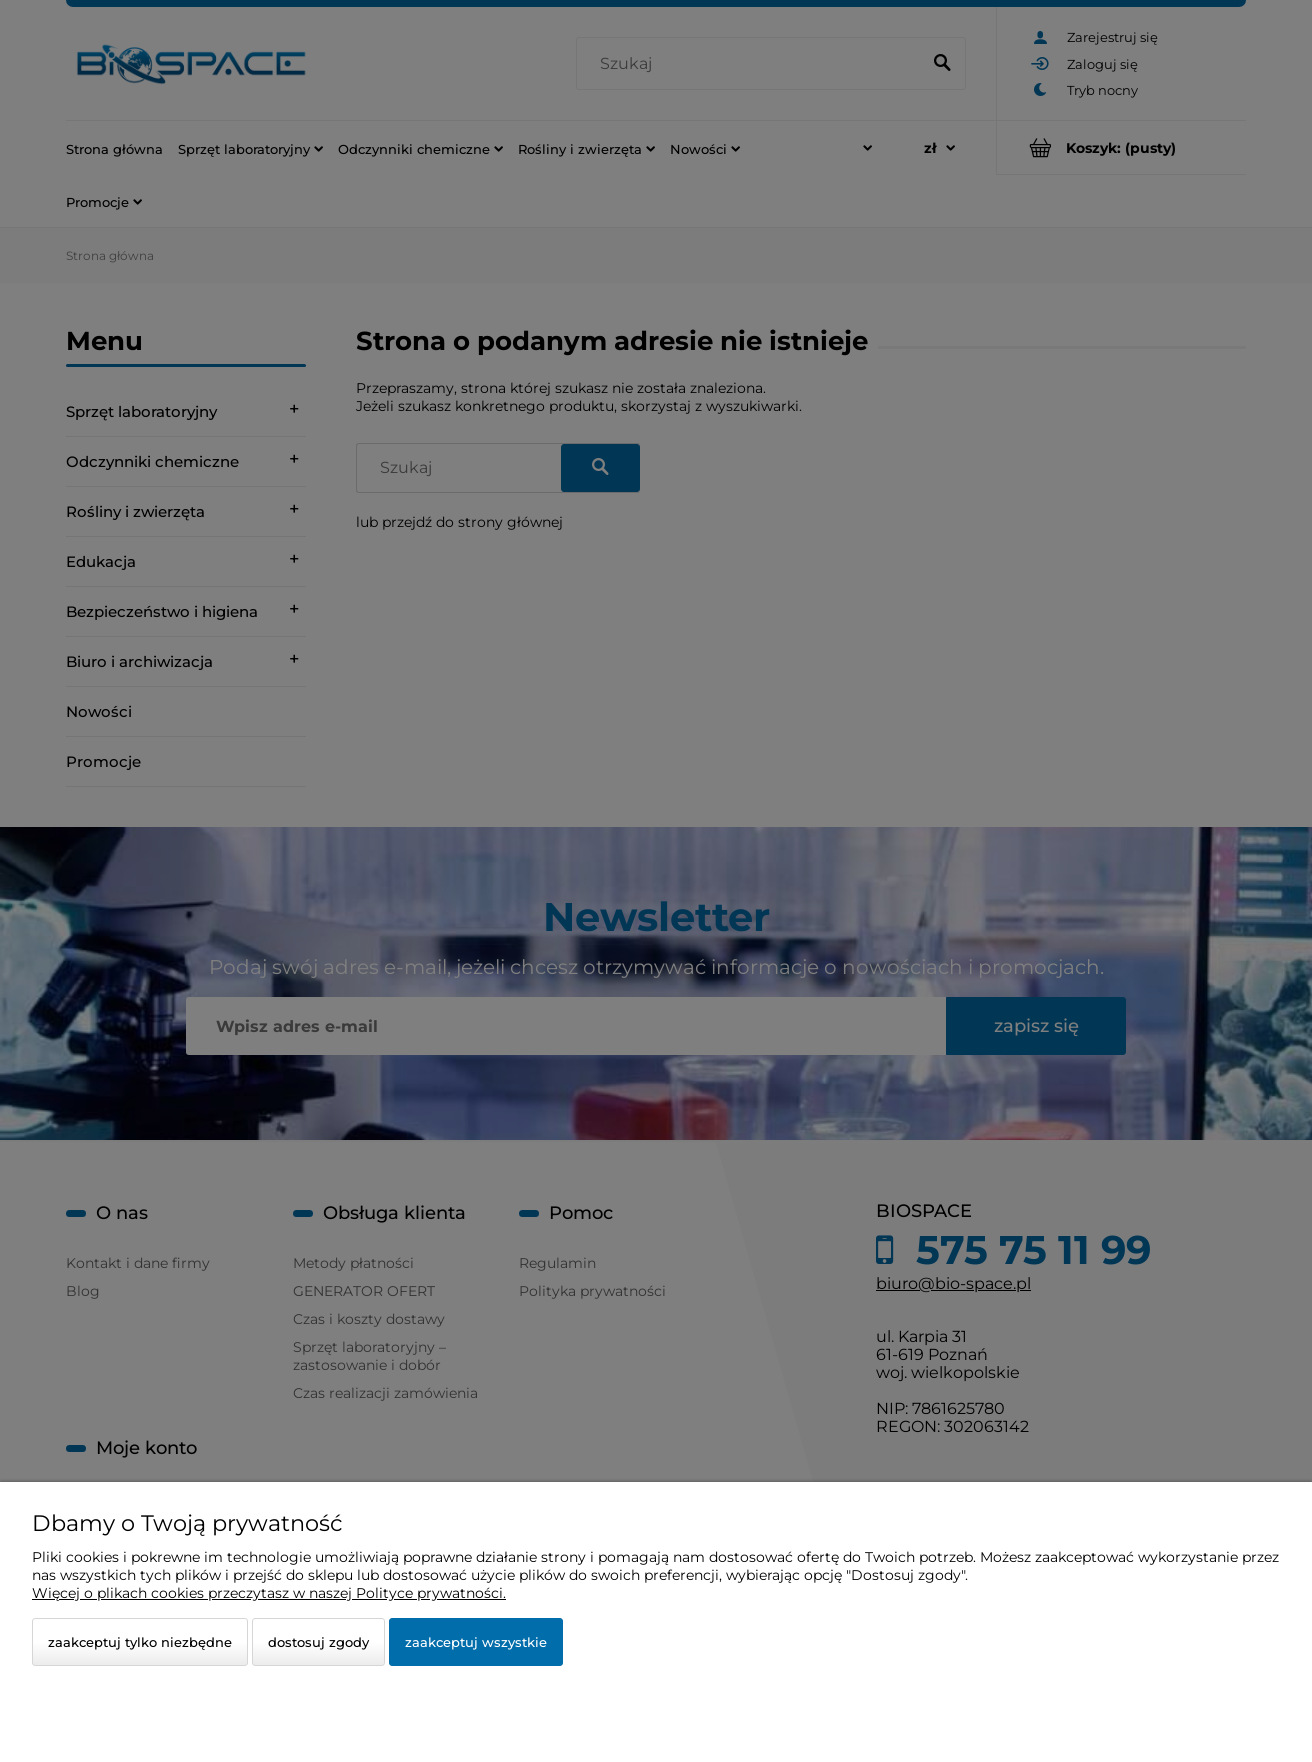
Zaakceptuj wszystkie (476, 1642)
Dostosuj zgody (318, 1642)
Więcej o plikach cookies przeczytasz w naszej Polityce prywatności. (269, 1593)
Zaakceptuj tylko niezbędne (140, 1642)
